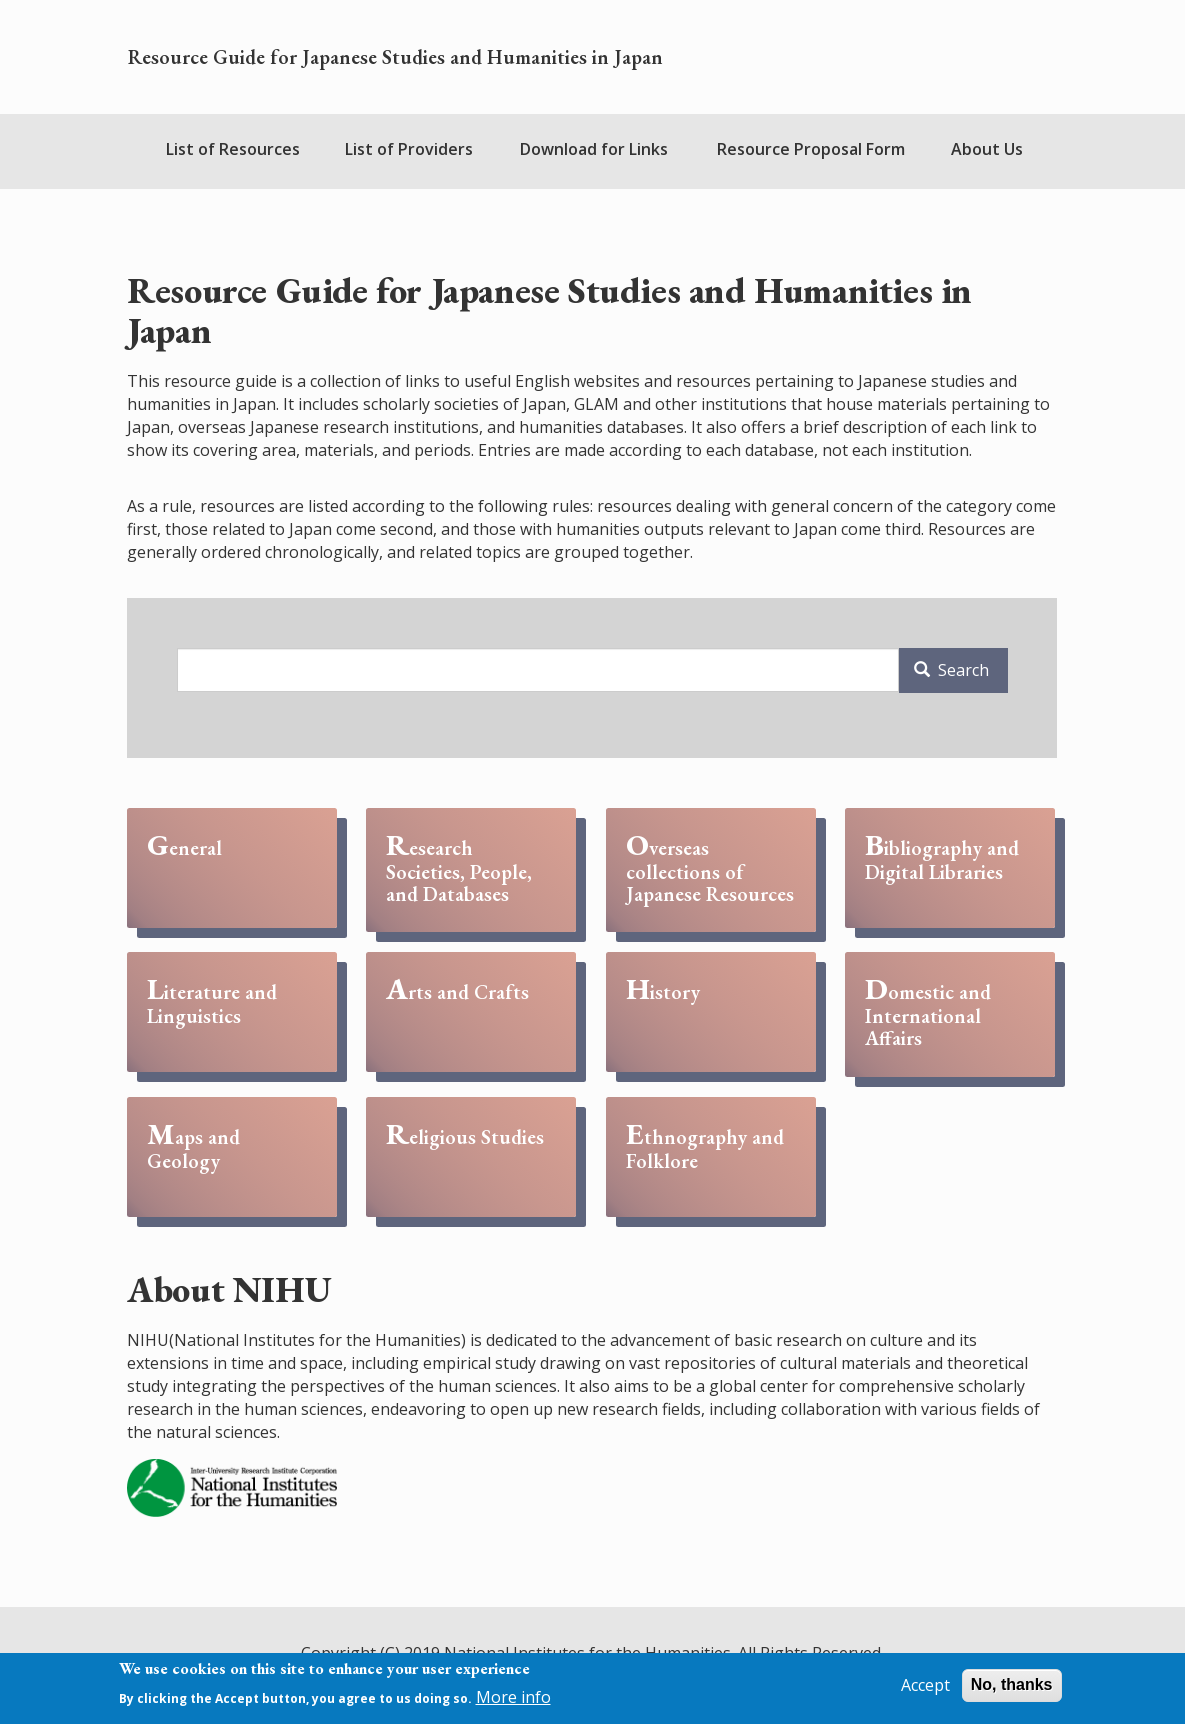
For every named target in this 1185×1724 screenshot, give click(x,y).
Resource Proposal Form (811, 149)
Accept (925, 1685)
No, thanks (1012, 1684)
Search (951, 670)
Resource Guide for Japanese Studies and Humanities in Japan (395, 57)
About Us (987, 149)
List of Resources (233, 149)
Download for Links (594, 149)
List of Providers (409, 149)
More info (513, 1697)
